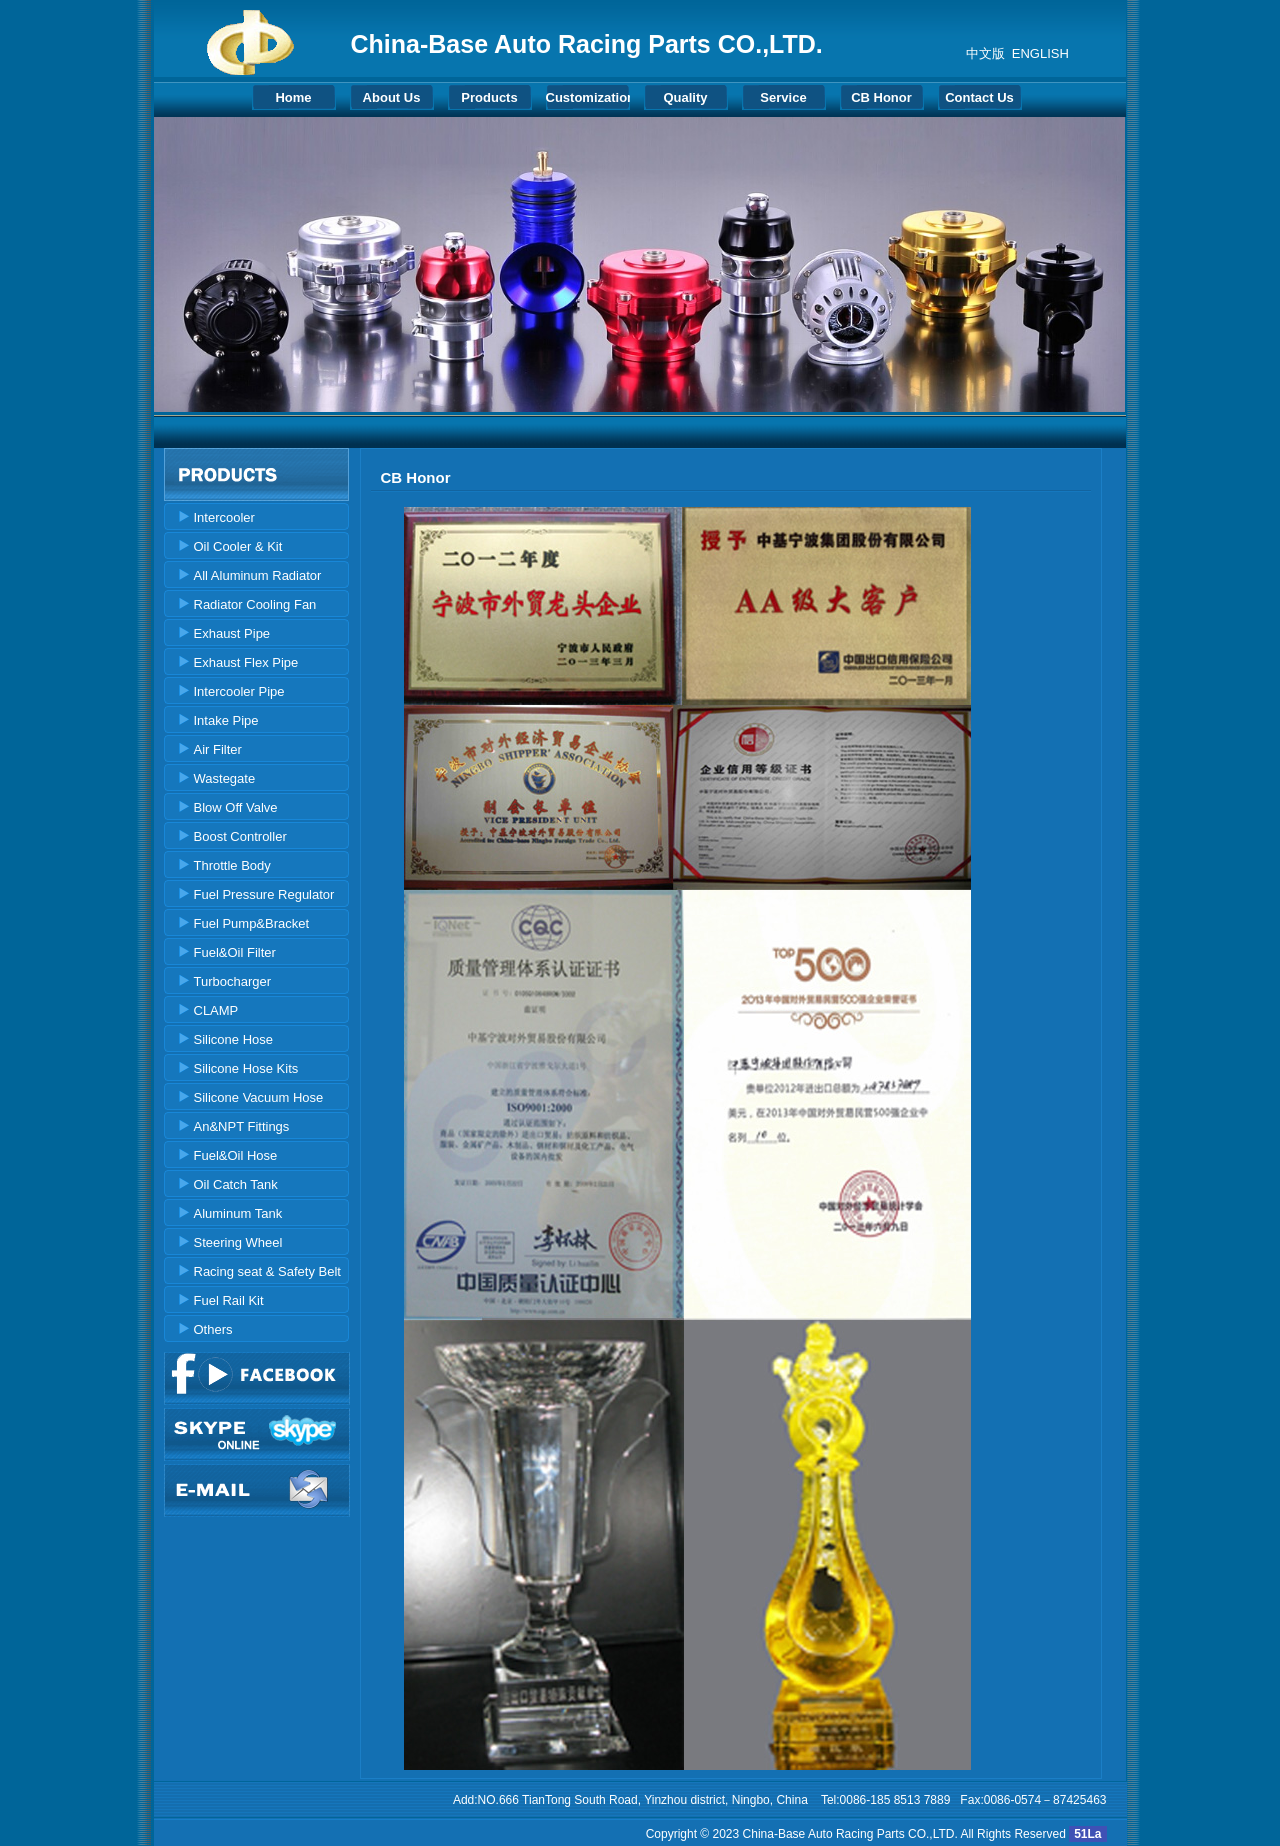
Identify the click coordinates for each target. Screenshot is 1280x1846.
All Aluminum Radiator (258, 575)
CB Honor (881, 97)
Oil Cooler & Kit (238, 546)
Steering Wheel (238, 1242)
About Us (392, 97)
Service (783, 97)
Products (489, 97)
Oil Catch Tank (236, 1184)
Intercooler (224, 517)
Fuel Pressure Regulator (264, 894)
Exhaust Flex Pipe (246, 662)
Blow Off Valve (236, 807)
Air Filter (218, 749)
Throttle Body (232, 865)
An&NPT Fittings (242, 1126)
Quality (685, 97)
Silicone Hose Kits (246, 1068)
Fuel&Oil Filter (235, 952)
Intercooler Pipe (239, 691)
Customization (588, 97)
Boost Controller (240, 836)
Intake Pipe (226, 720)
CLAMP (216, 1010)
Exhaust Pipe (232, 633)
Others (213, 1329)
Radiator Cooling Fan (255, 604)
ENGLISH (1040, 53)
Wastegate (225, 778)
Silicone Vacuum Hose (259, 1097)
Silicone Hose (234, 1039)
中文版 (985, 53)
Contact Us (979, 97)
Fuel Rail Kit (229, 1300)
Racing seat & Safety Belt (267, 1271)
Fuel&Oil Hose (236, 1155)
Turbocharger (233, 981)
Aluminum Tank (238, 1213)
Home (293, 97)
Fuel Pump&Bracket (252, 923)
